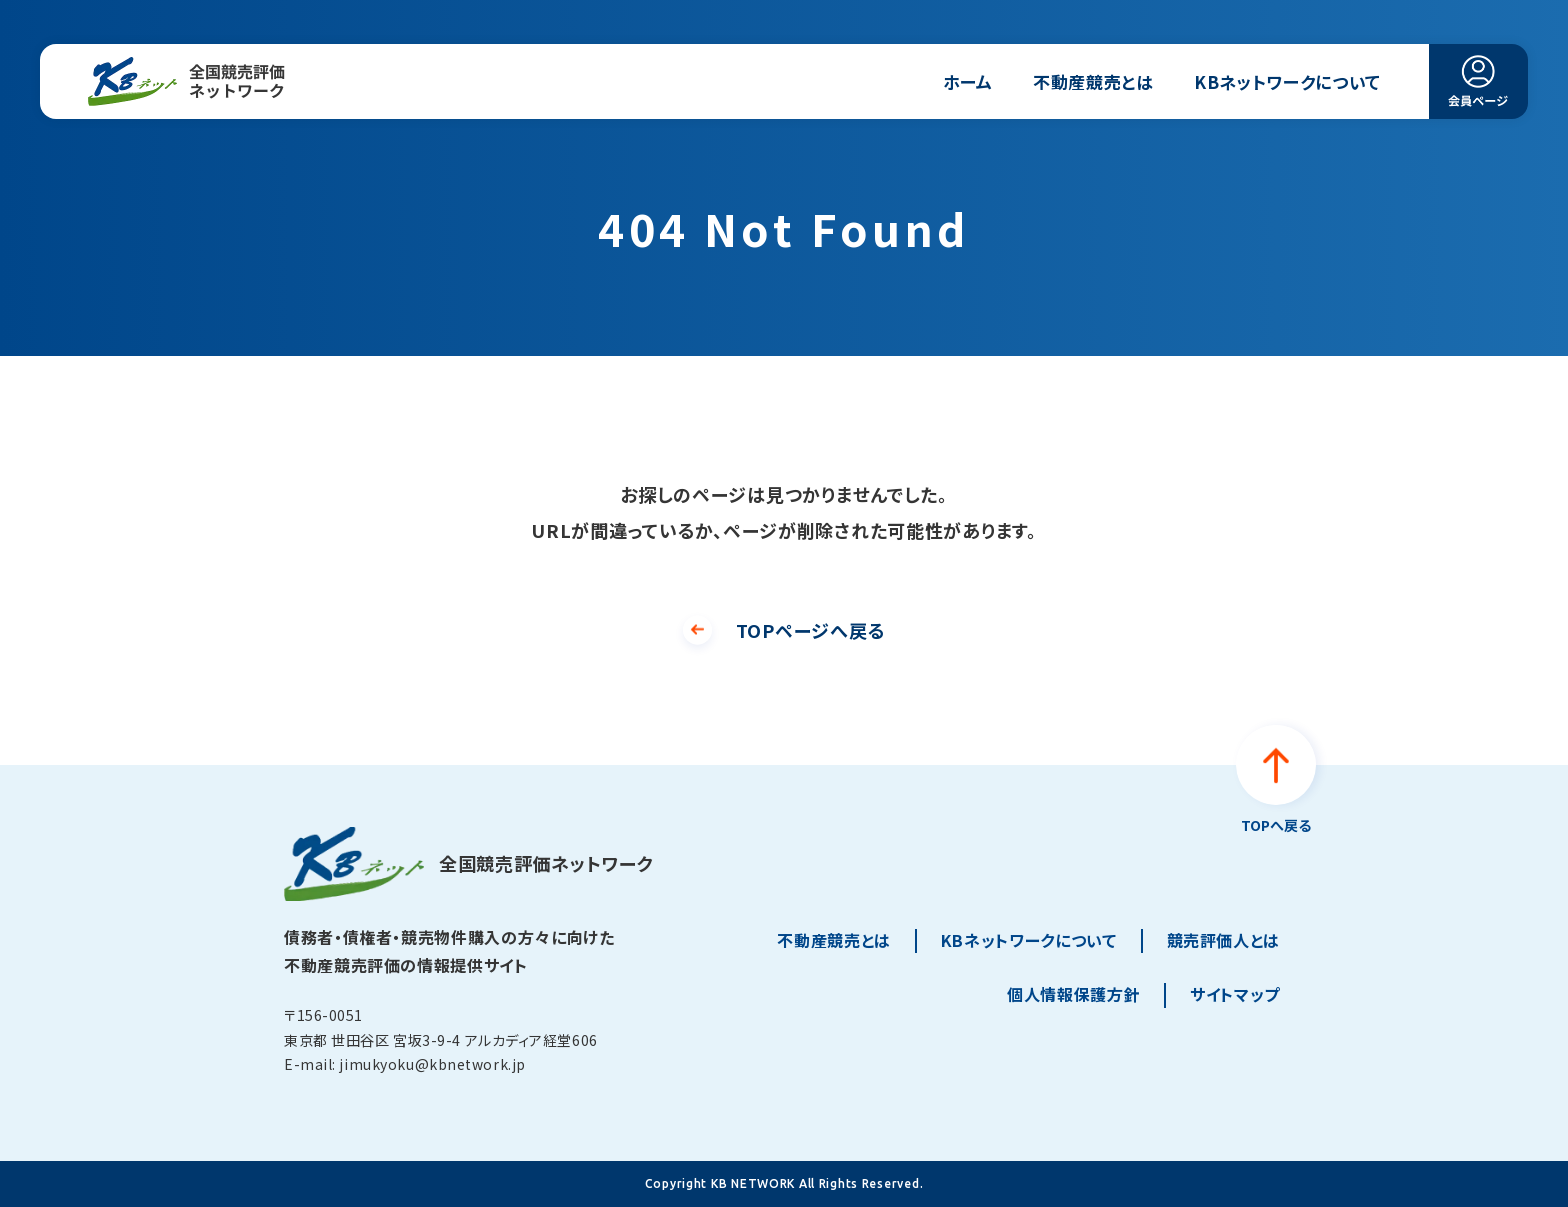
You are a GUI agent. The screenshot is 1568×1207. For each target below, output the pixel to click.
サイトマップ (1235, 994)
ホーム (968, 81)
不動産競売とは (1093, 81)
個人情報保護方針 (1073, 994)
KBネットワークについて (1287, 81)
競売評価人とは (1223, 940)
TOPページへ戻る (810, 630)
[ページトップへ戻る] (1276, 781)
